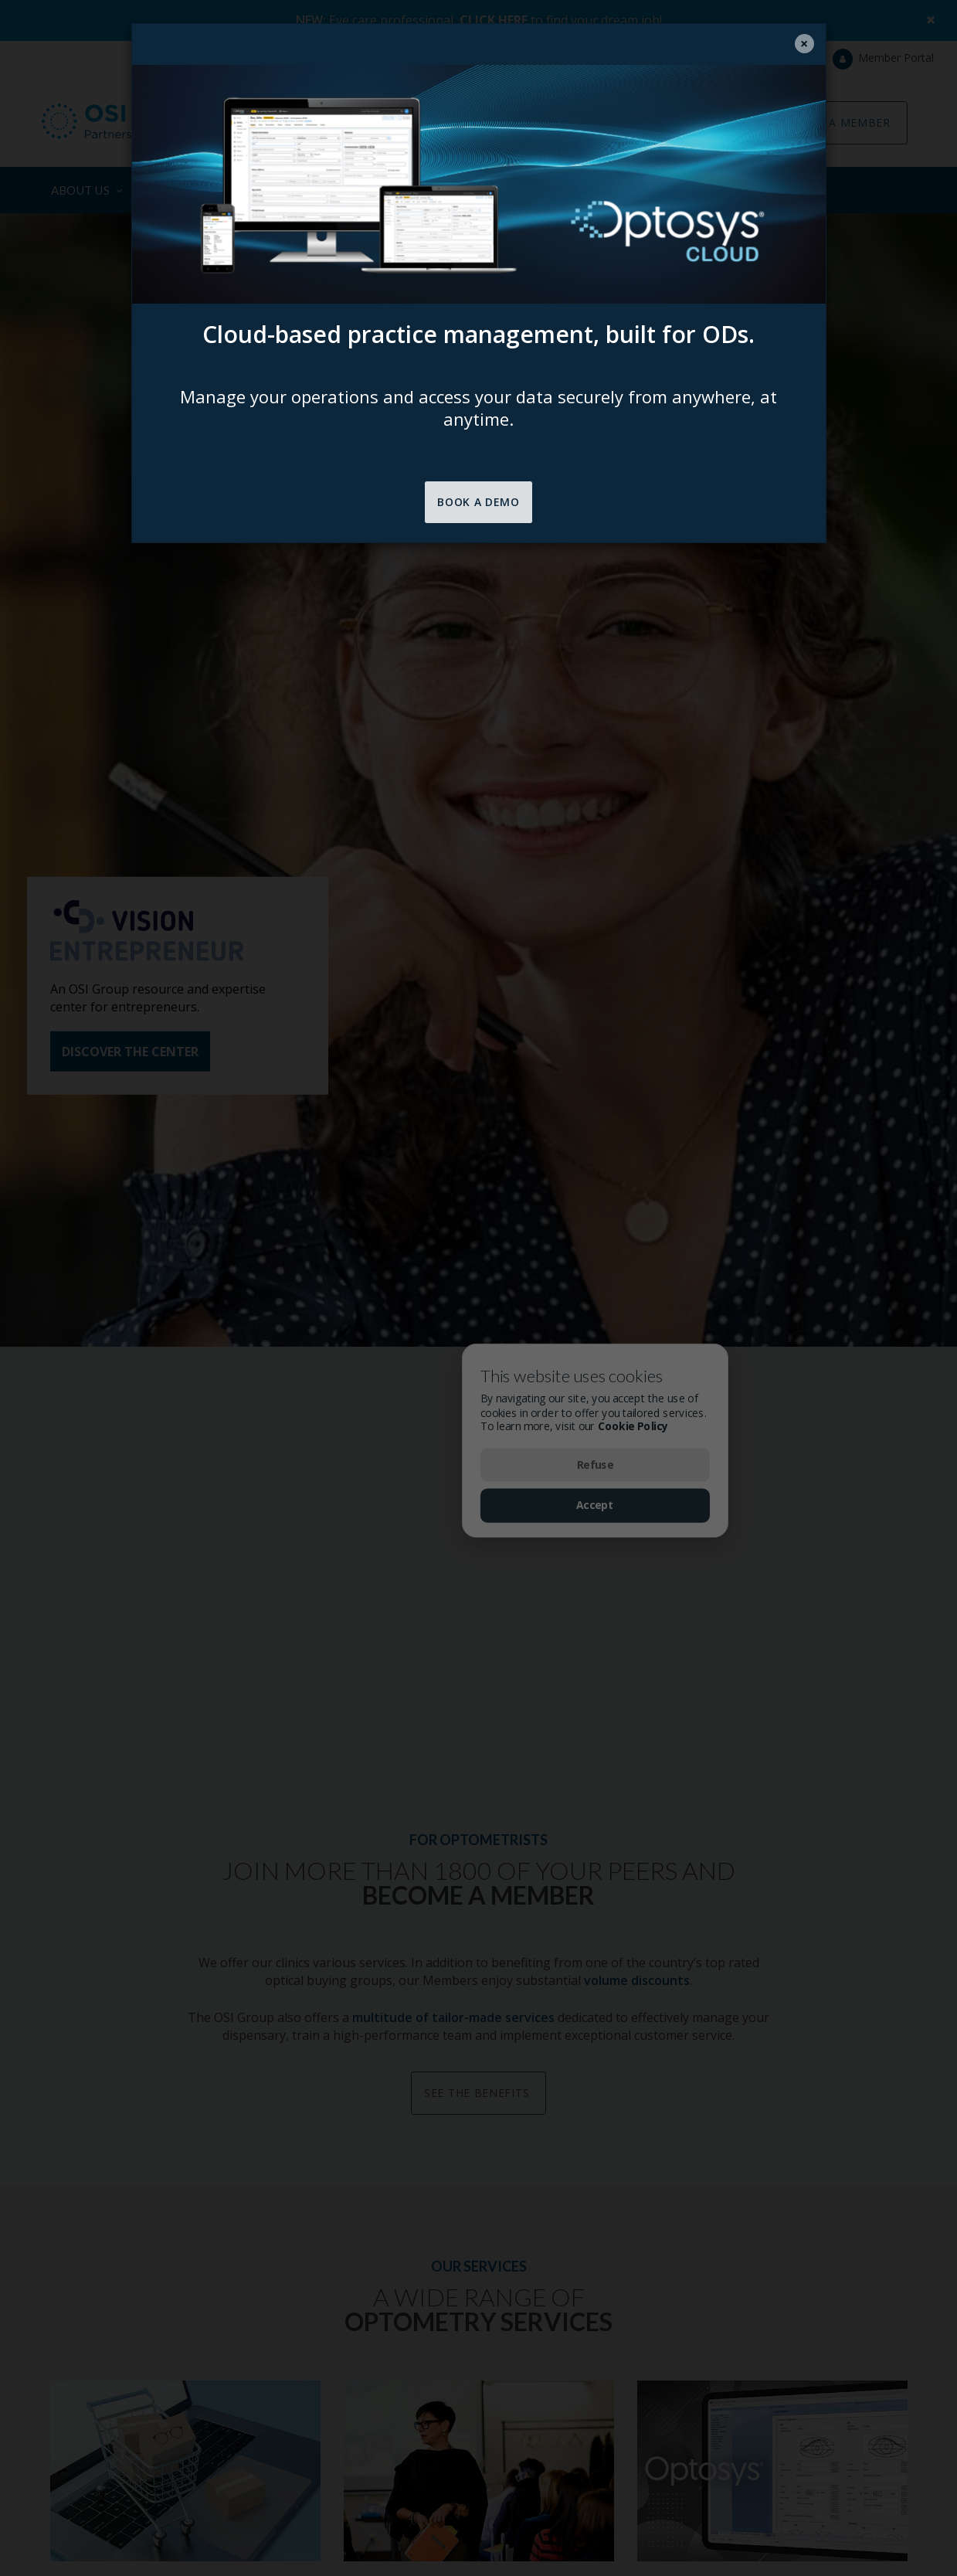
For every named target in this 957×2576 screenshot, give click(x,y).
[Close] (804, 43)
